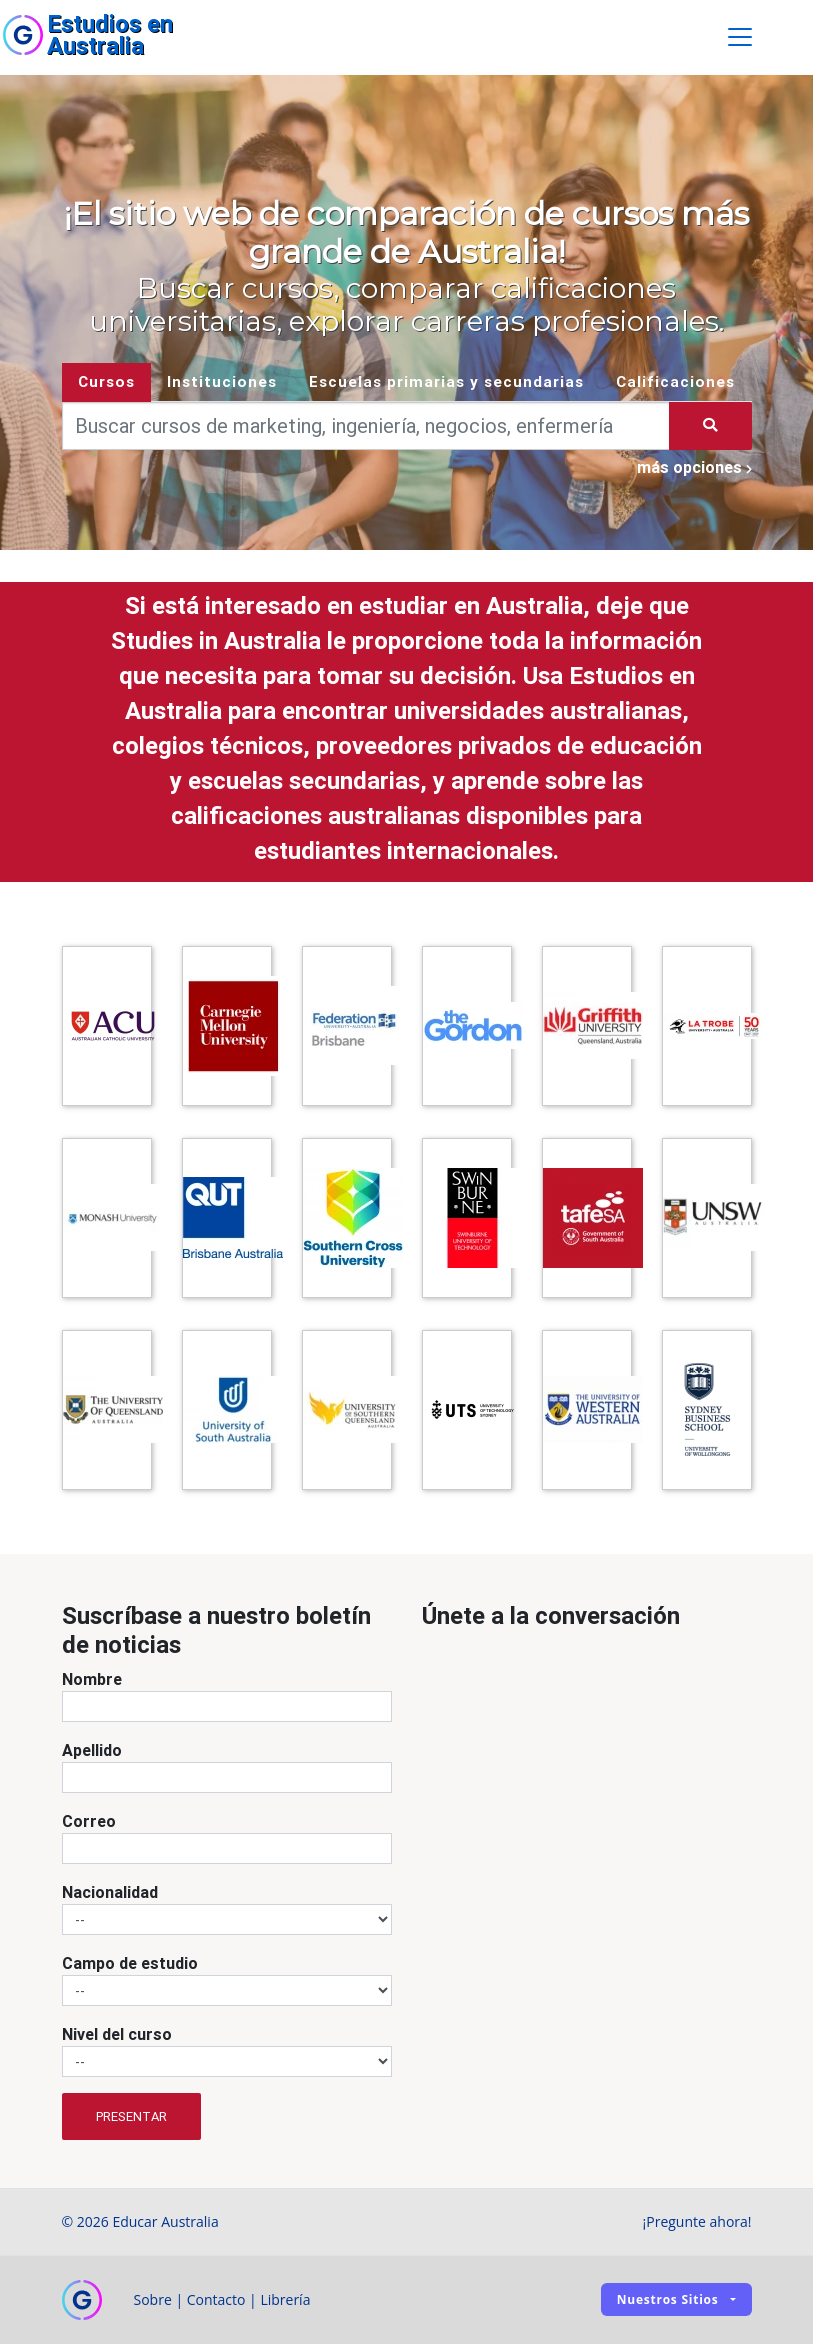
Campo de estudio (130, 1964)
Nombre (92, 1680)
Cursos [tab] (106, 381)
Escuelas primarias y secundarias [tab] (446, 381)
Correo (89, 1822)
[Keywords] (366, 426)
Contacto (216, 2299)
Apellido (92, 1751)
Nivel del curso (117, 2035)
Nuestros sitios (668, 2299)
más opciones (694, 467)
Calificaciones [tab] (675, 381)
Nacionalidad (110, 1893)
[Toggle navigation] (740, 38)
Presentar (131, 2116)
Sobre (153, 2299)
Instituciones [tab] (222, 381)
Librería (285, 2299)
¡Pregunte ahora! (697, 2221)
